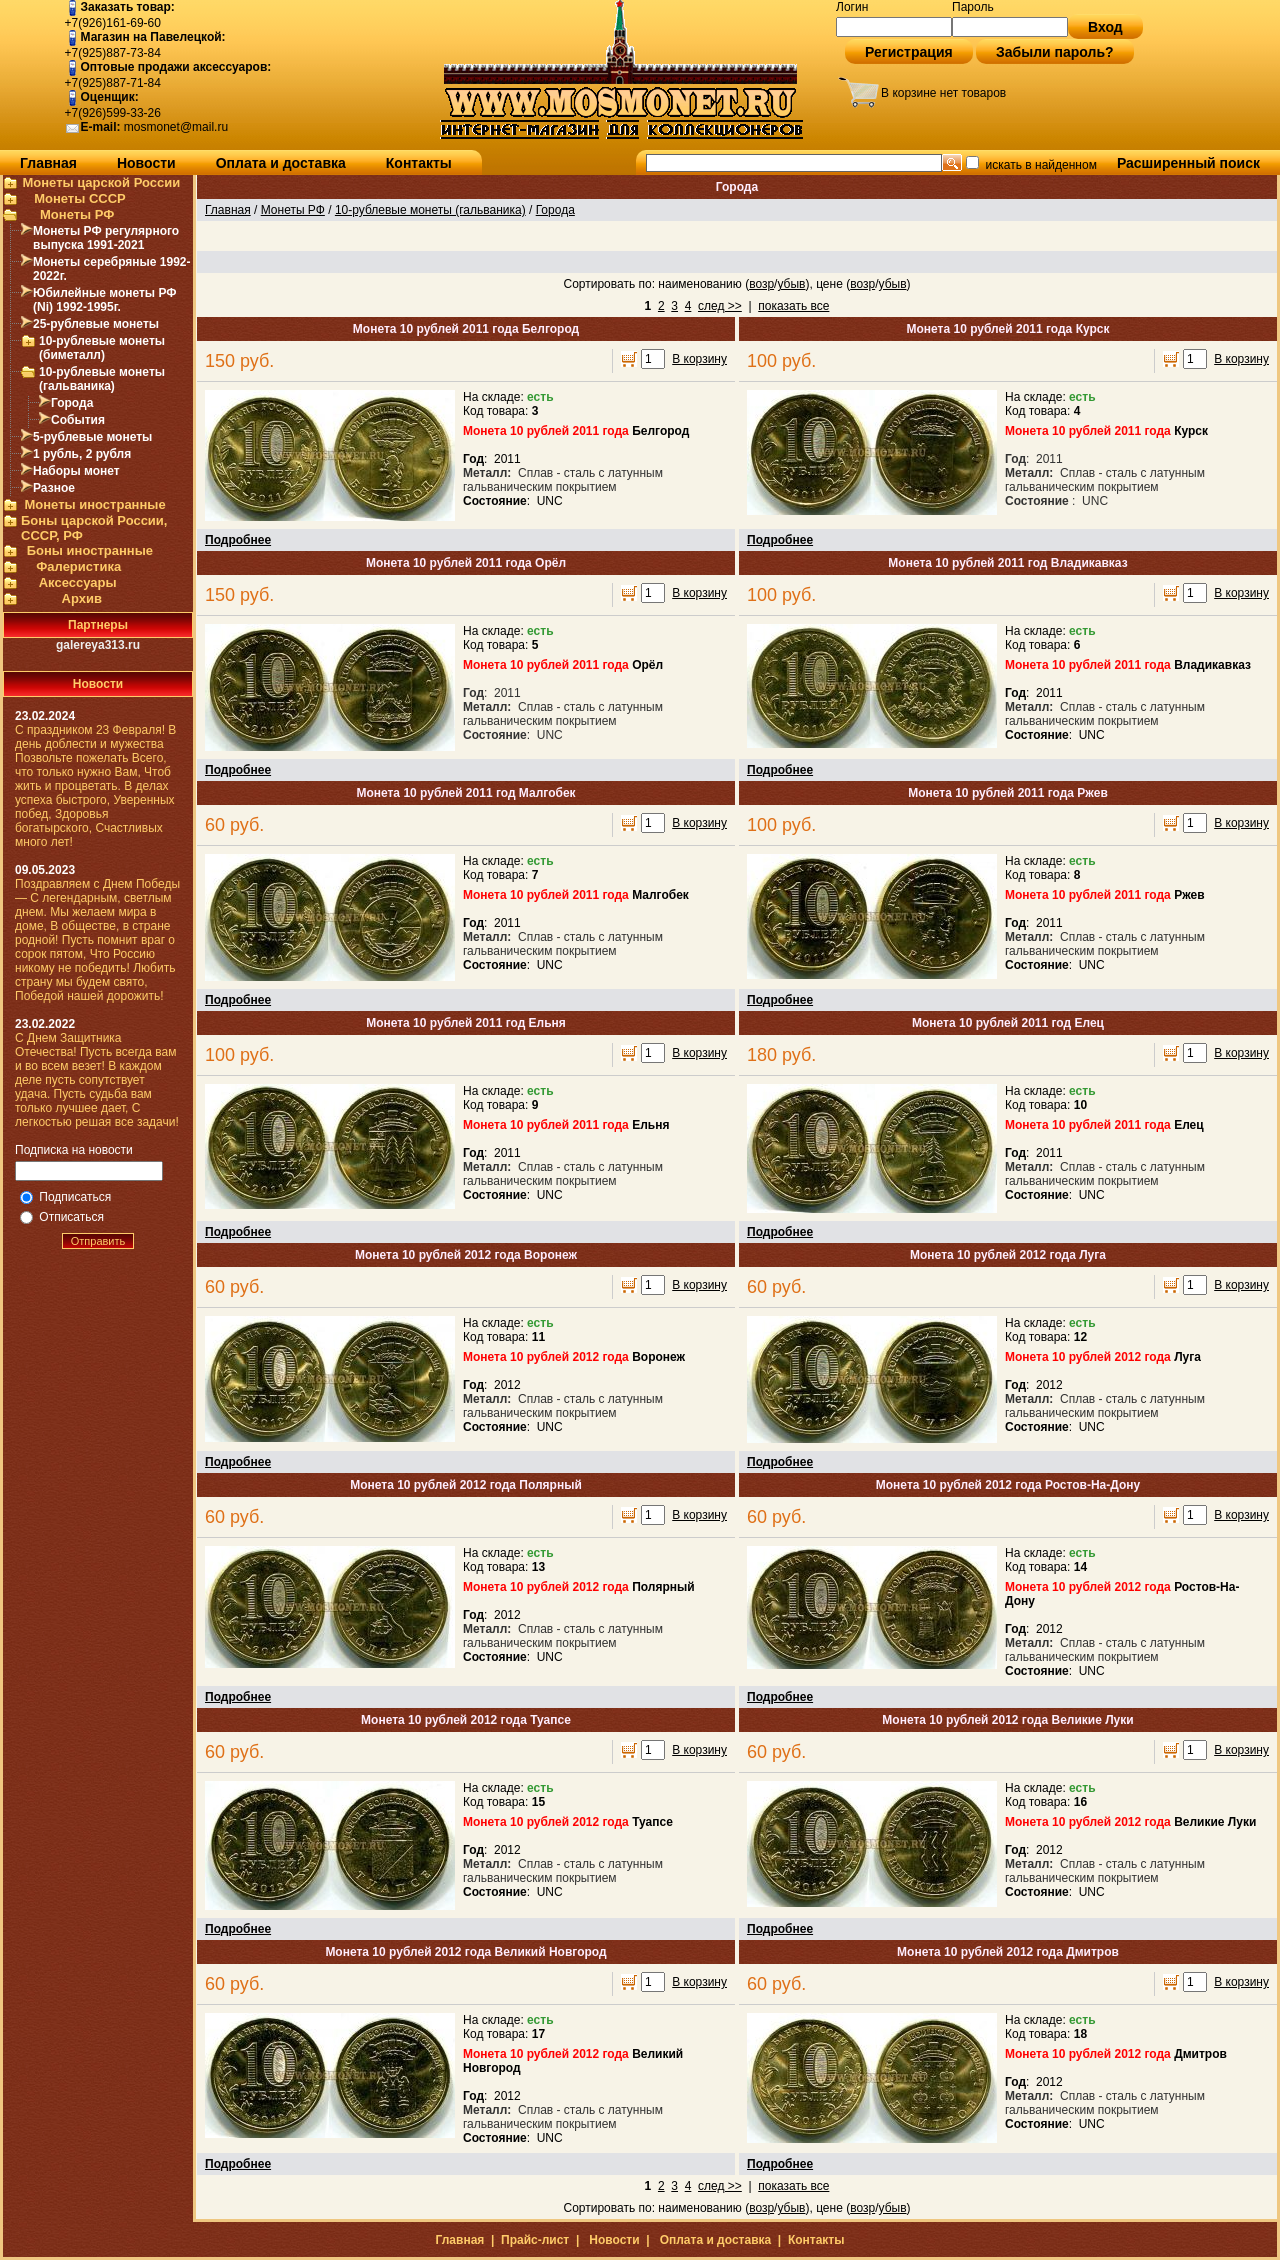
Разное (54, 488)
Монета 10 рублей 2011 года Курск (1008, 329)
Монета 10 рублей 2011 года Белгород (466, 329)
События (78, 420)
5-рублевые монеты (92, 437)
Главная (48, 163)
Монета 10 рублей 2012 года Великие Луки (1007, 1720)
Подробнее (238, 540)
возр (761, 284)
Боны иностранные (90, 550)
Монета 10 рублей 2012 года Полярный (466, 1485)
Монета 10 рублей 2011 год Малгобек (465, 793)
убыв (791, 284)
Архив (82, 598)
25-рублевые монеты (96, 324)
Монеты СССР (80, 198)
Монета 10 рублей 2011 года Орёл (466, 563)
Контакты (419, 163)
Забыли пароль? (1055, 52)
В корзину (699, 359)
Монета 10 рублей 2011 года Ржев (1008, 793)
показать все (793, 306)
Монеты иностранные (94, 504)
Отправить (98, 1241)
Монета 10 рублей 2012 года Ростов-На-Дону (1008, 1485)
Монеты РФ (77, 214)
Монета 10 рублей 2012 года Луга (1008, 1255)
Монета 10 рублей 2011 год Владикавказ (1007, 563)
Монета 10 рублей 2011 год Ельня (466, 1023)
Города (72, 403)
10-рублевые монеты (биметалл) (102, 348)
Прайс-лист (535, 2240)
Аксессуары (78, 582)
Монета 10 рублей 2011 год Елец (1008, 1023)
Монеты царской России (101, 182)
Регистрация (909, 52)
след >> (720, 306)
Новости (146, 163)
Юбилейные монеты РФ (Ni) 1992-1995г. (105, 300)
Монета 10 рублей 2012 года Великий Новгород (465, 1952)
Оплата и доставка (281, 163)
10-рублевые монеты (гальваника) (102, 379)
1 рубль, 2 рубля (82, 454)
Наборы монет (76, 471)
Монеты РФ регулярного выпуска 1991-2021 (106, 238)
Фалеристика (78, 566)
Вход (1105, 27)
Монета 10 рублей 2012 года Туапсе (466, 1720)
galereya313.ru (98, 645)
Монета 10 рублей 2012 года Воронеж (466, 1255)
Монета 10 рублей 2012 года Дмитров (1008, 1952)
